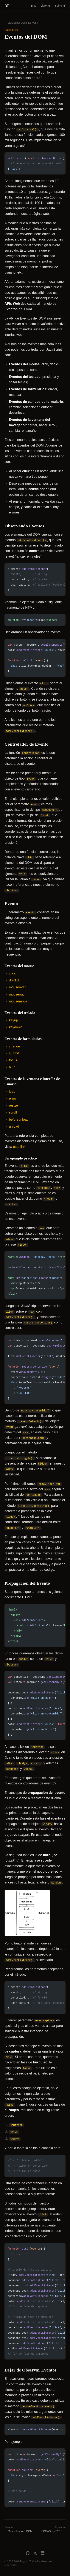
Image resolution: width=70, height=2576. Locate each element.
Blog (33, 5)
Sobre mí (60, 5)
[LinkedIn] (42, 2553)
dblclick (14, 980)
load (12, 1091)
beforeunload (19, 1119)
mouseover (17, 987)
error (12, 1098)
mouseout (16, 994)
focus (13, 1060)
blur (12, 1067)
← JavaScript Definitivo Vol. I (21, 22)
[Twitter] (35, 2553)
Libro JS (45, 5)
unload (14, 1126)
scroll (13, 1112)
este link (19, 1147)
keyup (13, 1020)
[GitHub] (27, 2553)
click (12, 973)
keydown (15, 1027)
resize (13, 1105)
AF (7, 6)
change (14, 1046)
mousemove (18, 1001)
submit (14, 1053)
